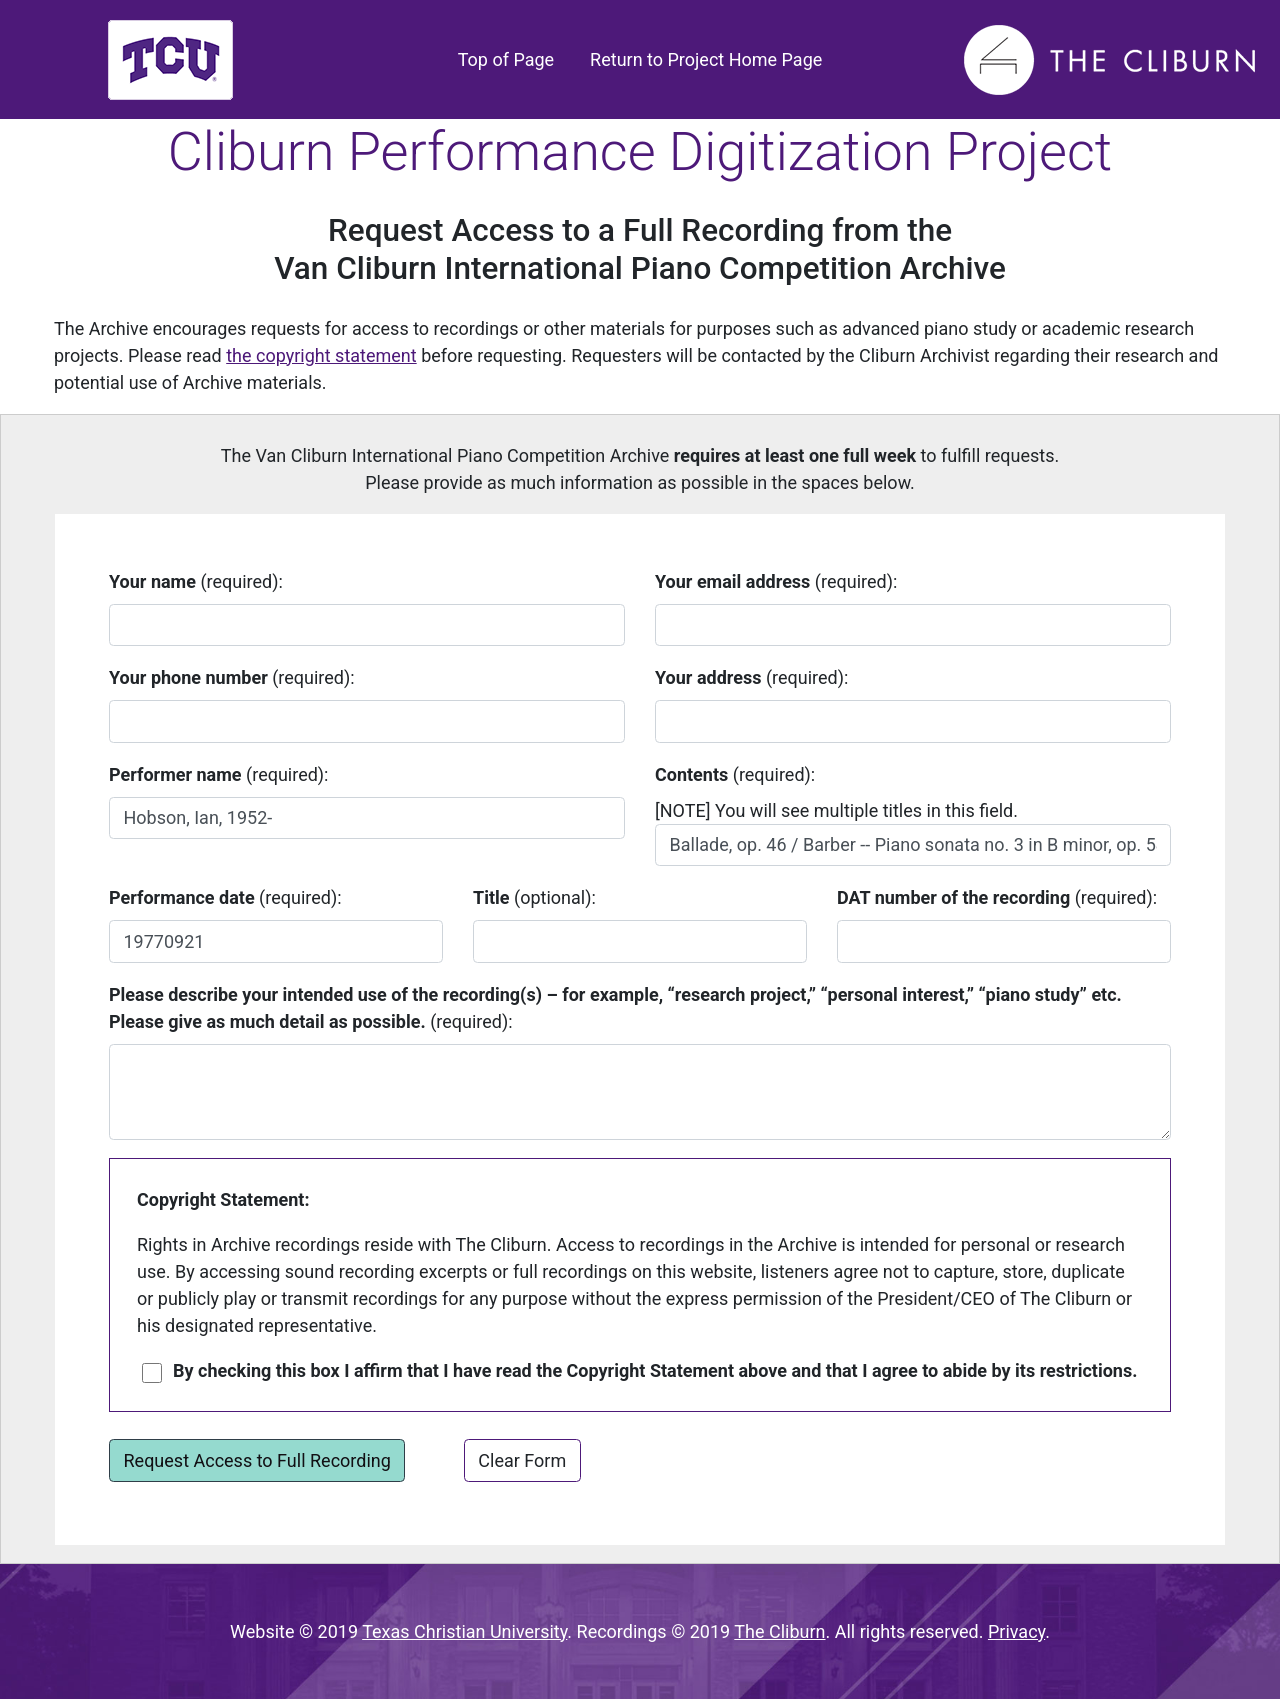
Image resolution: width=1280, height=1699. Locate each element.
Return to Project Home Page (706, 59)
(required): (196, 581)
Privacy (1016, 1631)
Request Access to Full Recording (257, 1460)
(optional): (534, 897)
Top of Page (510, 58)
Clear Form (522, 1460)
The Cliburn (779, 1631)
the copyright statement (321, 355)
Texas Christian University (464, 1631)
